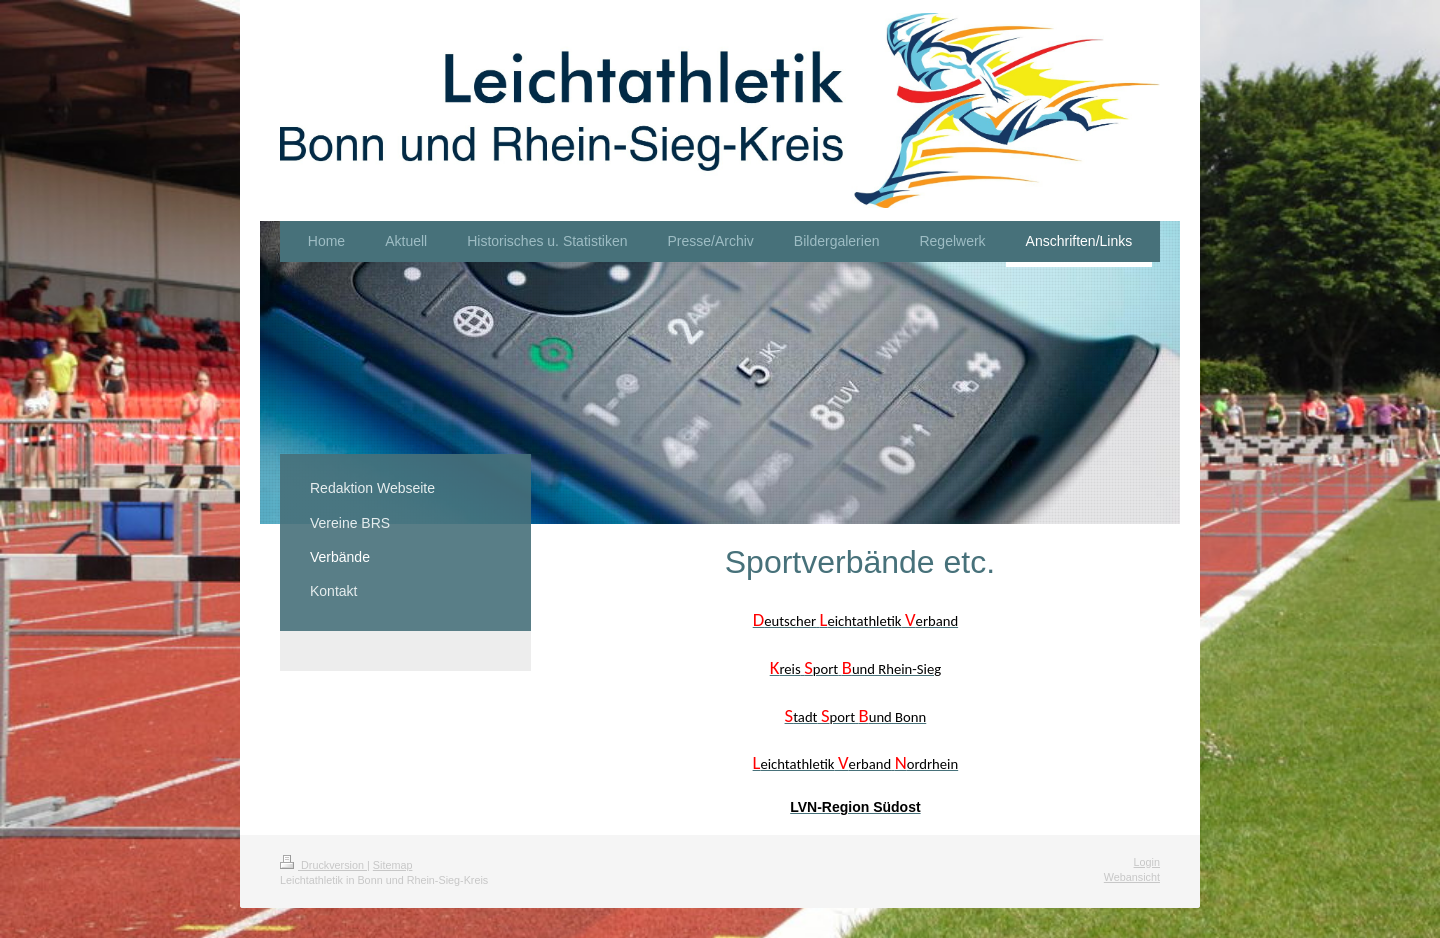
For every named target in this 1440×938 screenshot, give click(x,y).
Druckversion (323, 865)
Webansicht (1132, 877)
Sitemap (393, 865)
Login (1147, 862)
